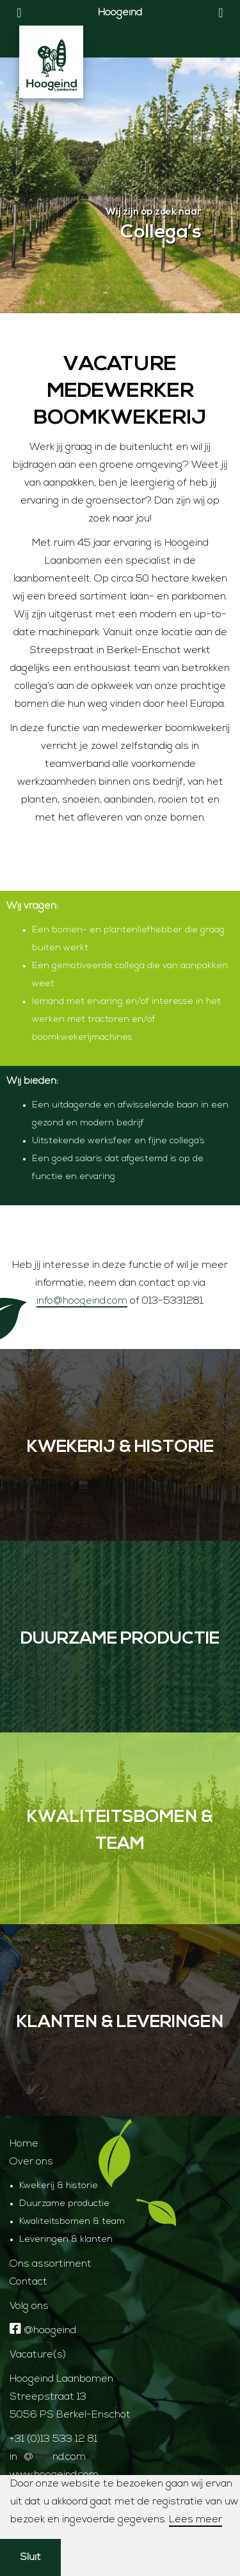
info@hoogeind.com (81, 1301)
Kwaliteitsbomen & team (72, 2221)
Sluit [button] (30, 2557)
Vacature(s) (38, 2355)
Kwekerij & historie (58, 2186)
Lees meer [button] (195, 2520)
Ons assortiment (51, 2264)
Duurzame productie (64, 2204)
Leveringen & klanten (66, 2239)
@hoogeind (43, 2330)
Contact (28, 2282)
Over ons (31, 2162)
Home (24, 2144)
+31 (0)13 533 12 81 (53, 2439)
